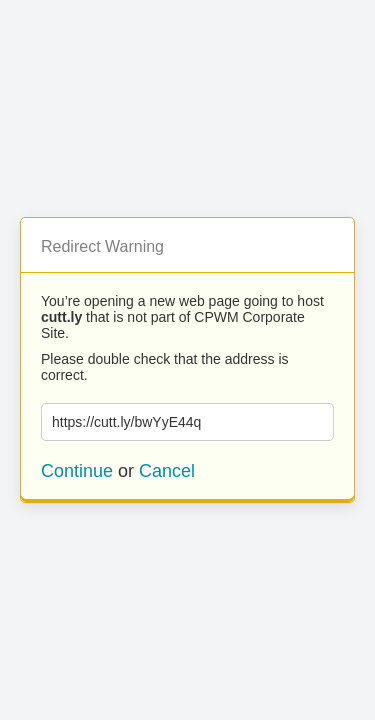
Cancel (167, 471)
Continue (77, 471)
